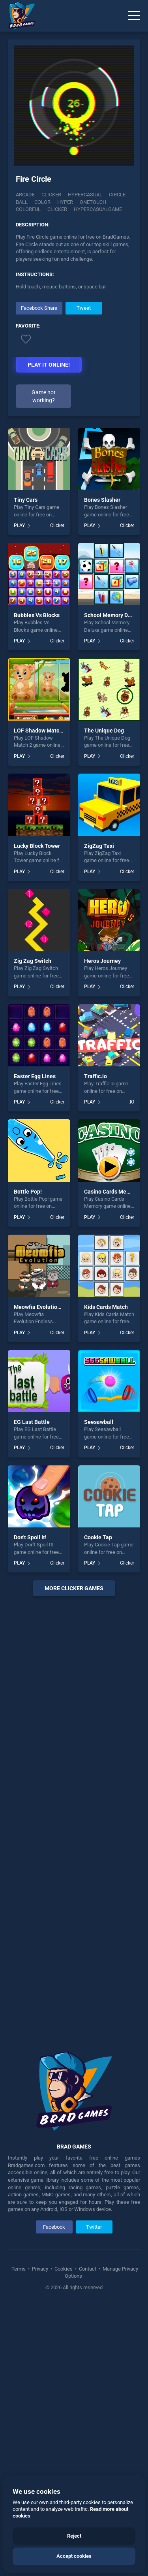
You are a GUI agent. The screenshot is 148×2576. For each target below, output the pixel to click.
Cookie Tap (98, 1537)
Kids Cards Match (106, 1307)
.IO (131, 1102)
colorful (28, 209)
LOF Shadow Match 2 (40, 730)
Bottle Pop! (28, 1191)
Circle (117, 195)
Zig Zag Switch (32, 961)
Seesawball (98, 1422)
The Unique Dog (104, 730)
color (42, 202)
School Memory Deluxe (113, 615)
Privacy (40, 2269)
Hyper (65, 202)
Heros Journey (102, 961)
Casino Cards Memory (111, 1191)
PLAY (19, 525)
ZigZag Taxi (99, 846)
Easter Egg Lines (35, 1076)
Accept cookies (74, 2556)
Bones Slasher (102, 500)
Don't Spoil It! (30, 1537)
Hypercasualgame (98, 209)
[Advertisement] (74, 1818)
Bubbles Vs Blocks (37, 615)
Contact (87, 2269)
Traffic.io (95, 1076)
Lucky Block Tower (37, 846)
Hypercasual (85, 195)
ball (22, 202)
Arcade (25, 195)
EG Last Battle (32, 1422)
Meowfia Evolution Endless (47, 1307)
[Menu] (134, 16)
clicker (57, 209)
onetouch (93, 202)
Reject (74, 2536)
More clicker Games (74, 1588)
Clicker (51, 195)
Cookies (63, 2269)
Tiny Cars (25, 500)
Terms (19, 2269)
